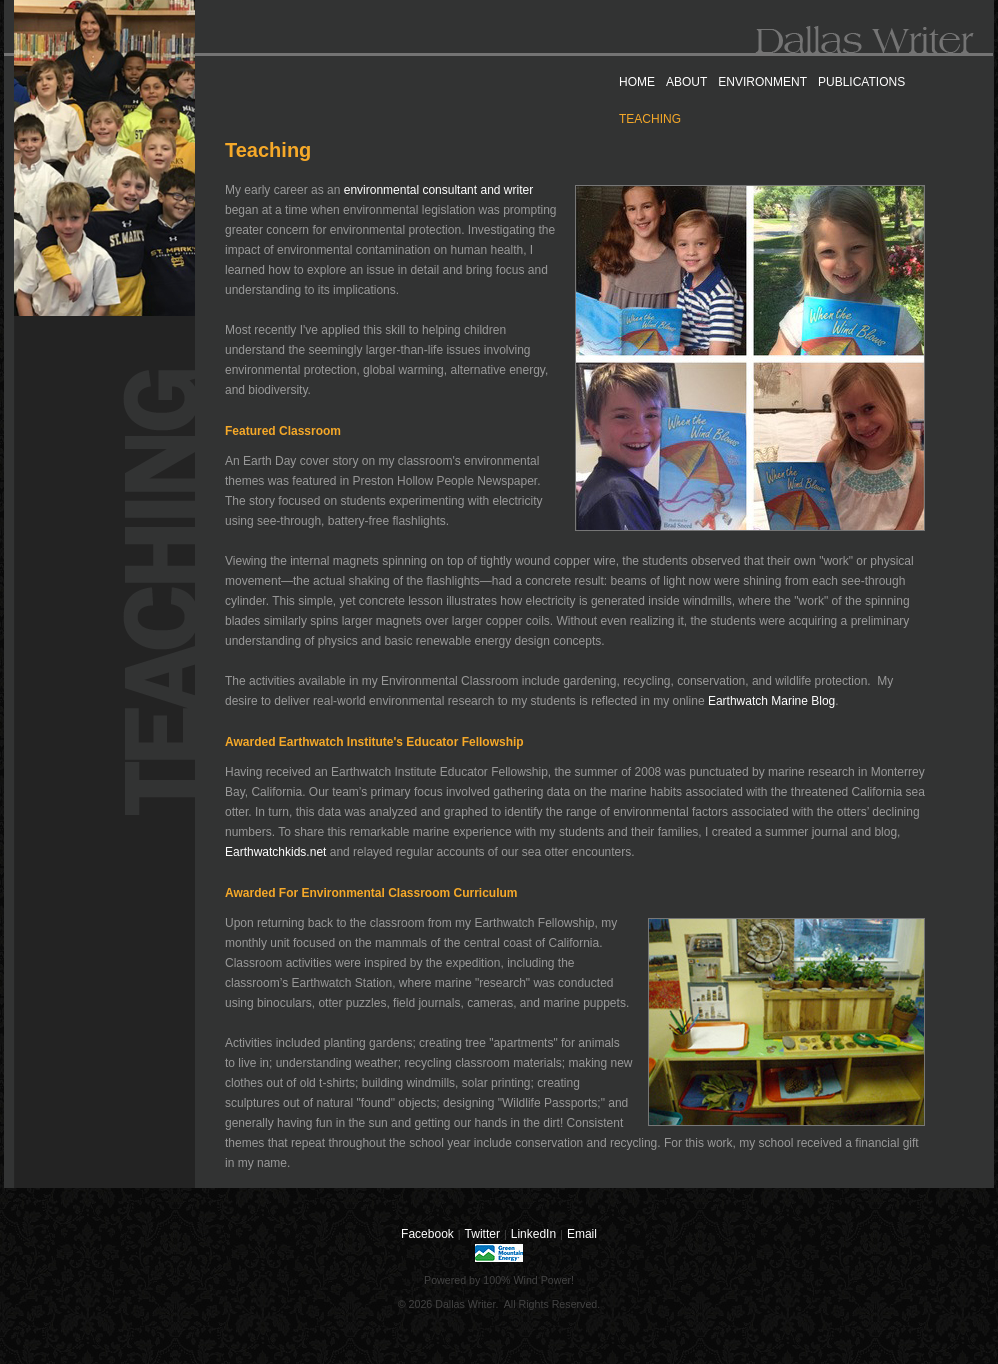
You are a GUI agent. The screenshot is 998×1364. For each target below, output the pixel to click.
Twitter (482, 1234)
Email (582, 1234)
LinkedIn (533, 1234)
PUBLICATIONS (861, 82)
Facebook (427, 1234)
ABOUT (686, 82)
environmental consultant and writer (438, 190)
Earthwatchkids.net (275, 852)
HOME (637, 82)
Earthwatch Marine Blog (771, 701)
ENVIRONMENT (762, 82)
